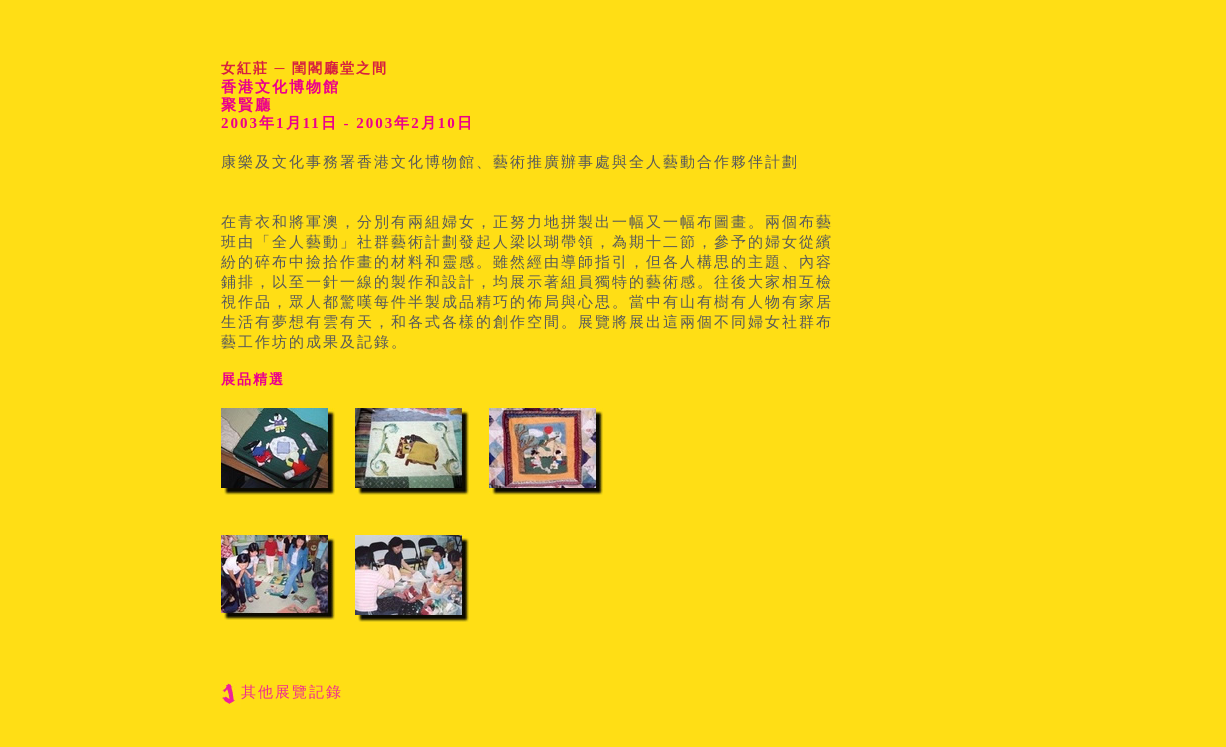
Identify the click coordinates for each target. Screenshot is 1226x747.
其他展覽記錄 (292, 692)
